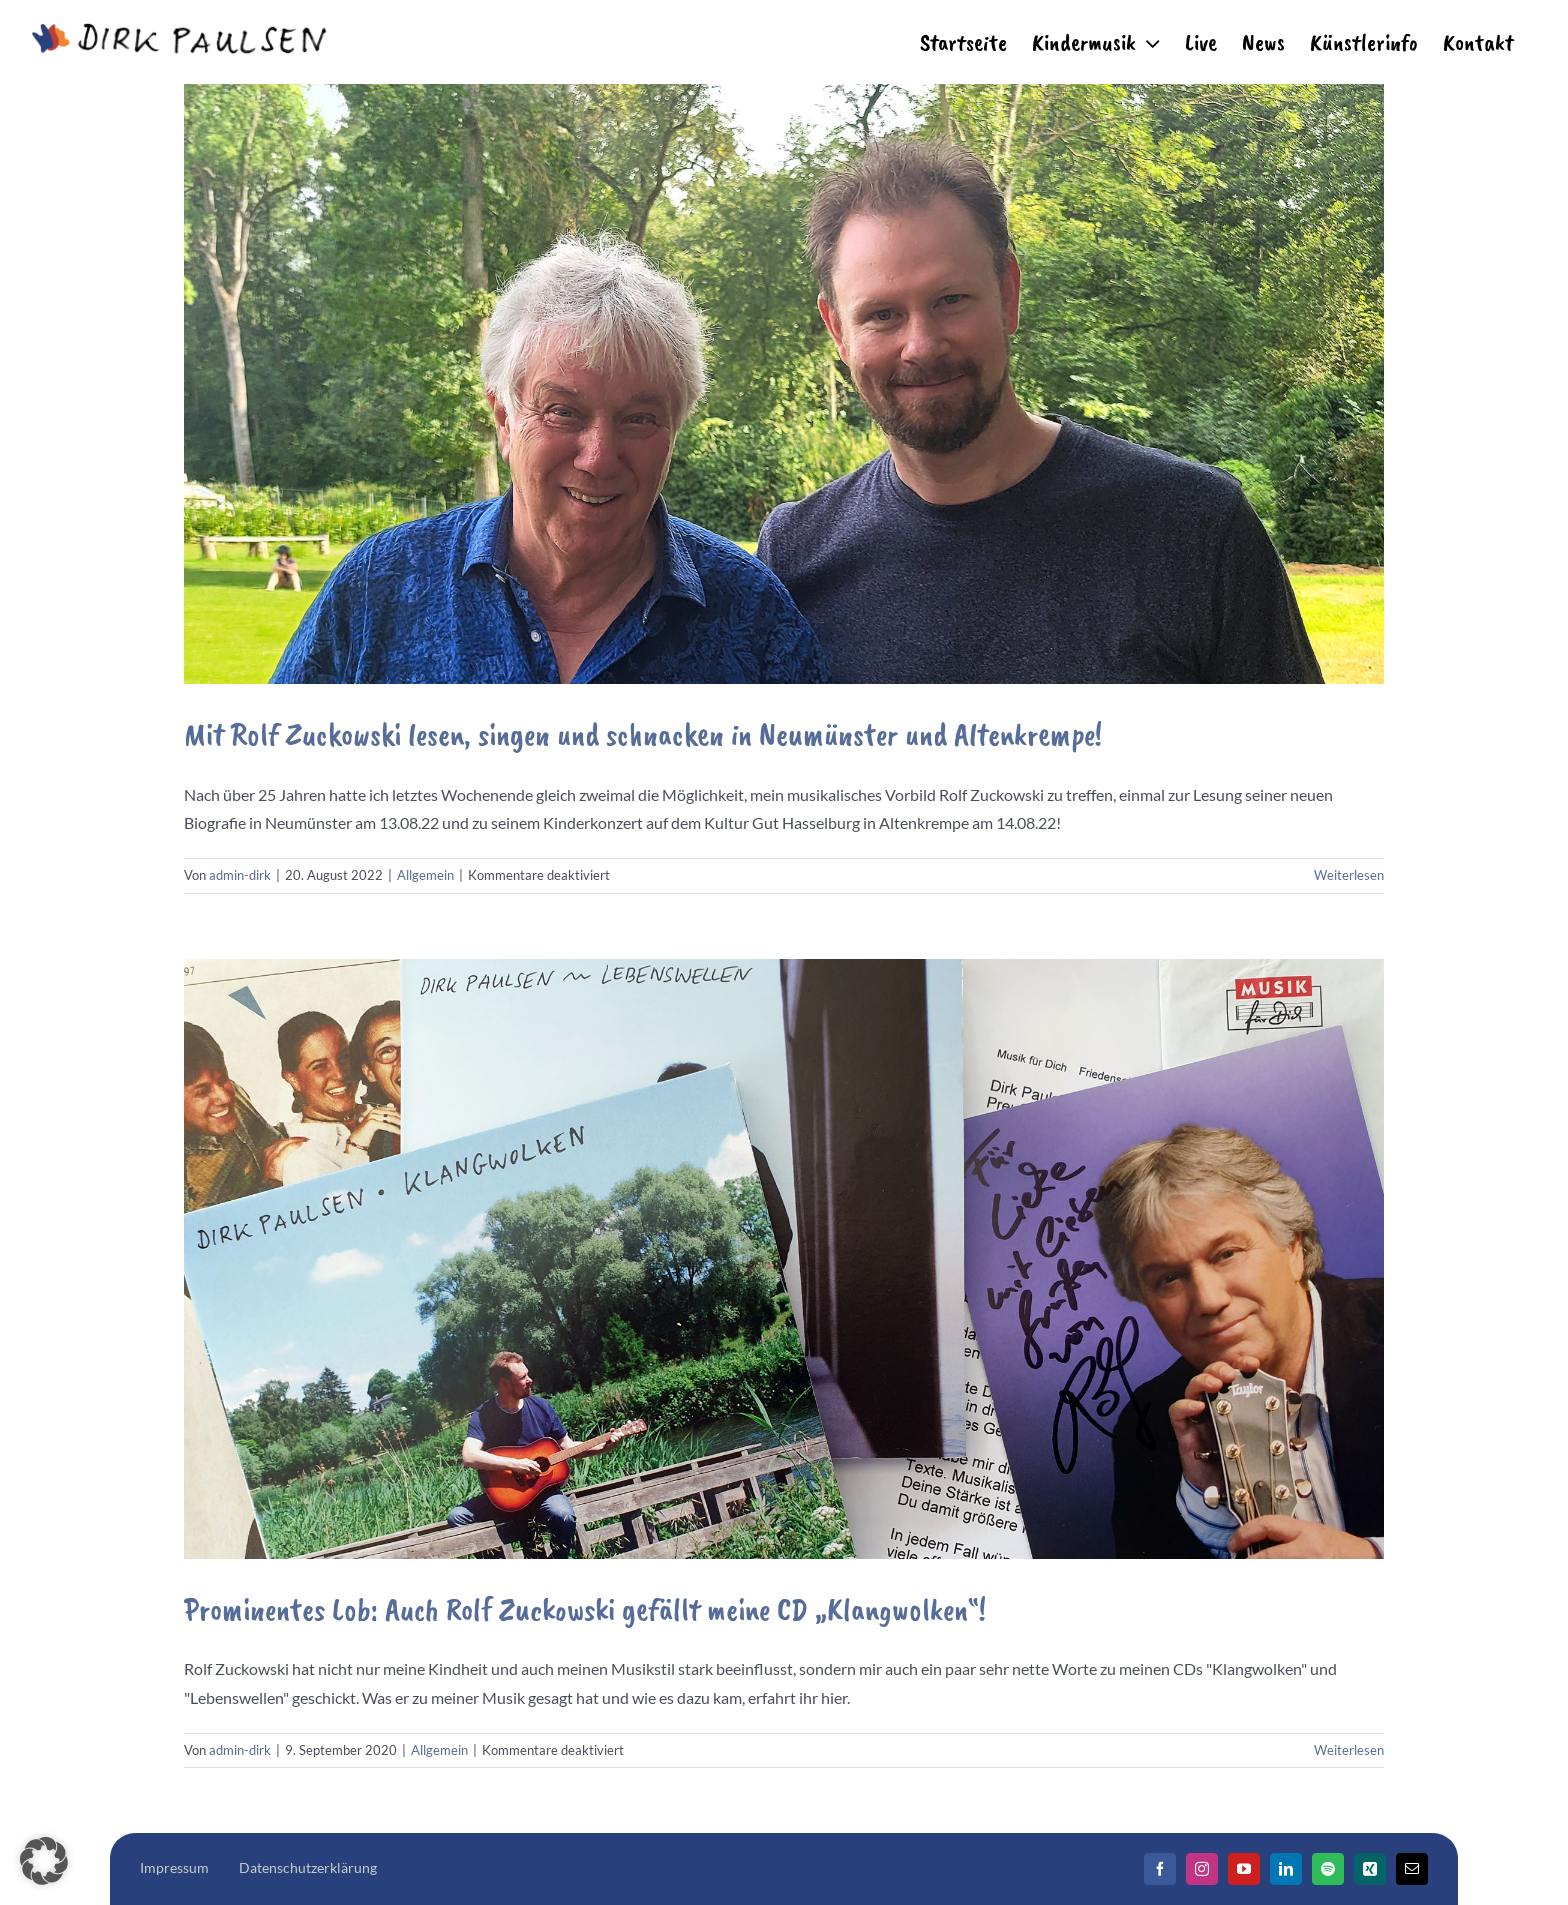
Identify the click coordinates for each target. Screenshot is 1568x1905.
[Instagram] (1202, 1869)
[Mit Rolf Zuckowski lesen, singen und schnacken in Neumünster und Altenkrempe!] (784, 384)
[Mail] (1412, 1869)
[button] (44, 1861)
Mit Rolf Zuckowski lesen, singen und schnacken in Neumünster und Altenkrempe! (643, 734)
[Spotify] (1328, 1869)
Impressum (174, 1867)
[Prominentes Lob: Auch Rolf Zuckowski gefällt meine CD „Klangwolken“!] (784, 1259)
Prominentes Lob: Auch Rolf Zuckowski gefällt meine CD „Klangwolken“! (585, 1609)
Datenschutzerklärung (308, 1867)
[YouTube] (1244, 1869)
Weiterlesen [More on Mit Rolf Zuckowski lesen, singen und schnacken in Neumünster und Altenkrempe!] (1349, 875)
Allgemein (425, 875)
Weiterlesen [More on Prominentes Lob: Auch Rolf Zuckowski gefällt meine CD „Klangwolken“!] (1349, 1750)
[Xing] (1370, 1869)
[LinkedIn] (1286, 1869)
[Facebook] (1160, 1869)
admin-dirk (240, 875)
